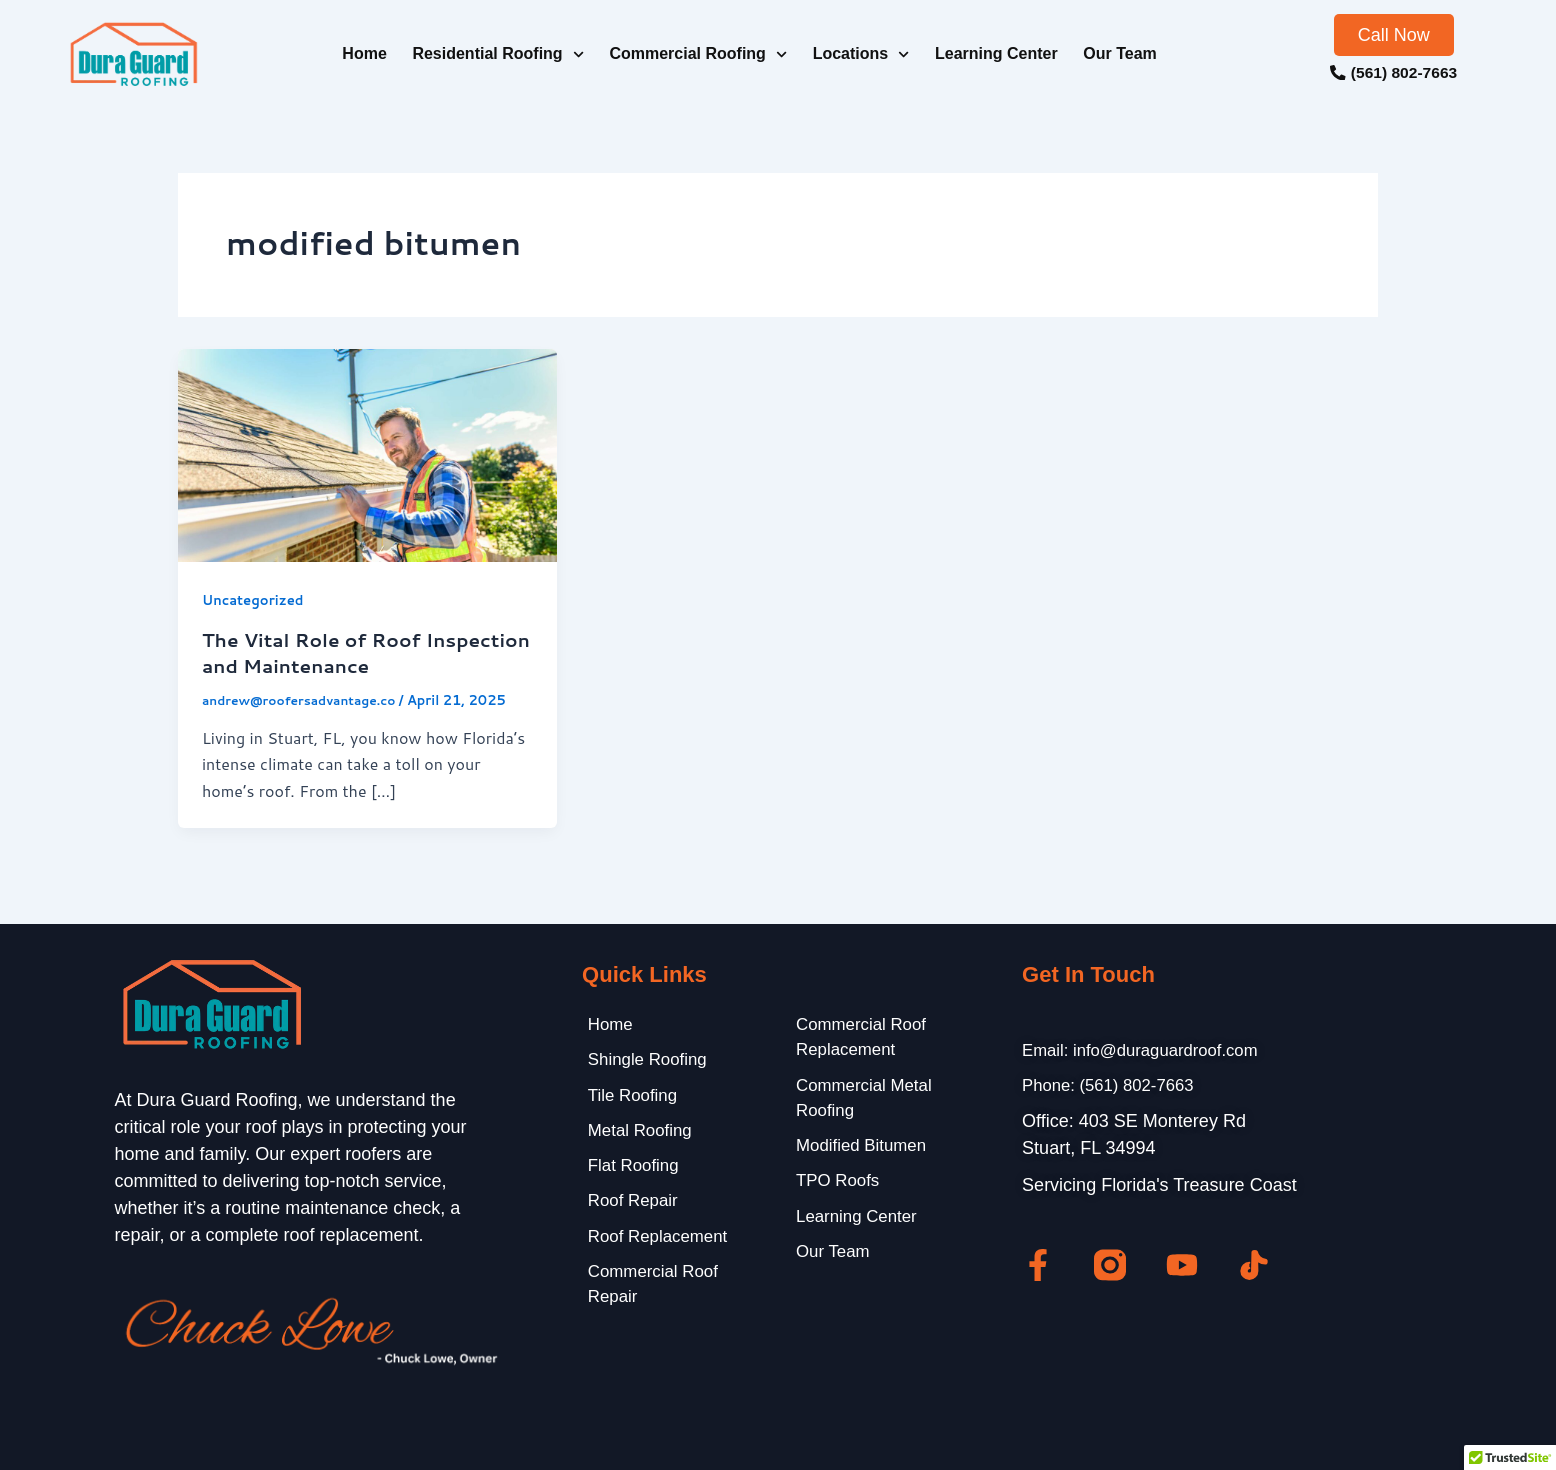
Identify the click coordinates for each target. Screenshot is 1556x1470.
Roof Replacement (656, 1246)
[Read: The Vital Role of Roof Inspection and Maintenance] (367, 453)
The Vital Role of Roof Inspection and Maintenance (349, 652)
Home (364, 53)
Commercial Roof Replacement (859, 1037)
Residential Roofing (497, 54)
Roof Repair (630, 1209)
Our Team (1120, 53)
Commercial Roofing (698, 54)
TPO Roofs (834, 1189)
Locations (861, 54)
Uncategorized (256, 600)
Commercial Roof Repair (651, 1296)
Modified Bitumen (859, 1152)
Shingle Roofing (645, 1061)
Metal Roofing (637, 1135)
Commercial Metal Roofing (862, 1101)
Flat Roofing (630, 1172)
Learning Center (996, 53)
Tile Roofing (629, 1098)
